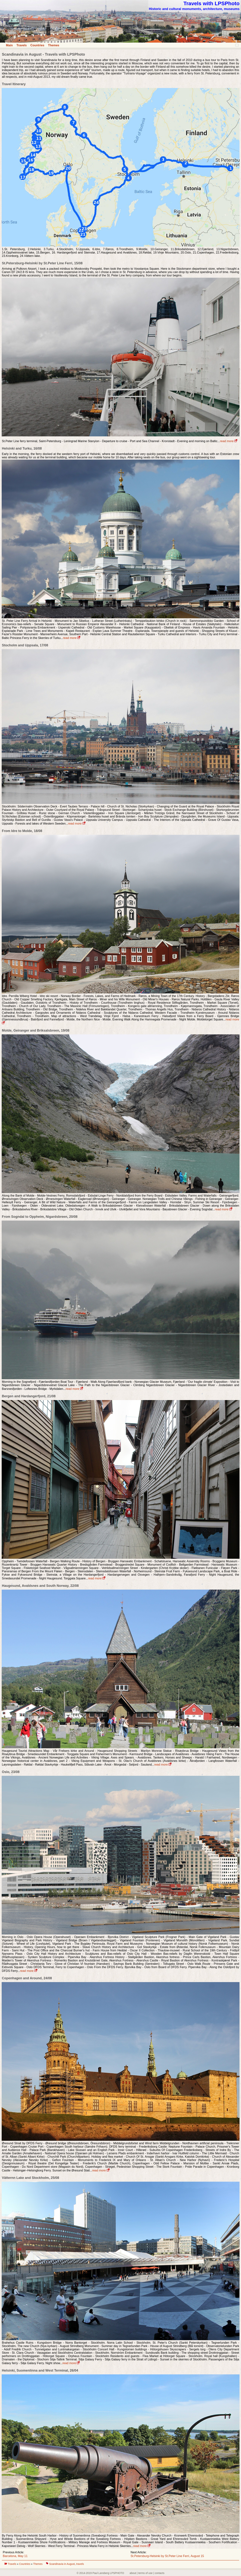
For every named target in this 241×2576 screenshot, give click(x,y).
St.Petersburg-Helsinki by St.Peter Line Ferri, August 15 (167, 2556)
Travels (21, 45)
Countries (37, 45)
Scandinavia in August (62, 2563)
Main (9, 45)
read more (228, 441)
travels (80, 2563)
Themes (53, 45)
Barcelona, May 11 (15, 2556)
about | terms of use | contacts (147, 2573)
